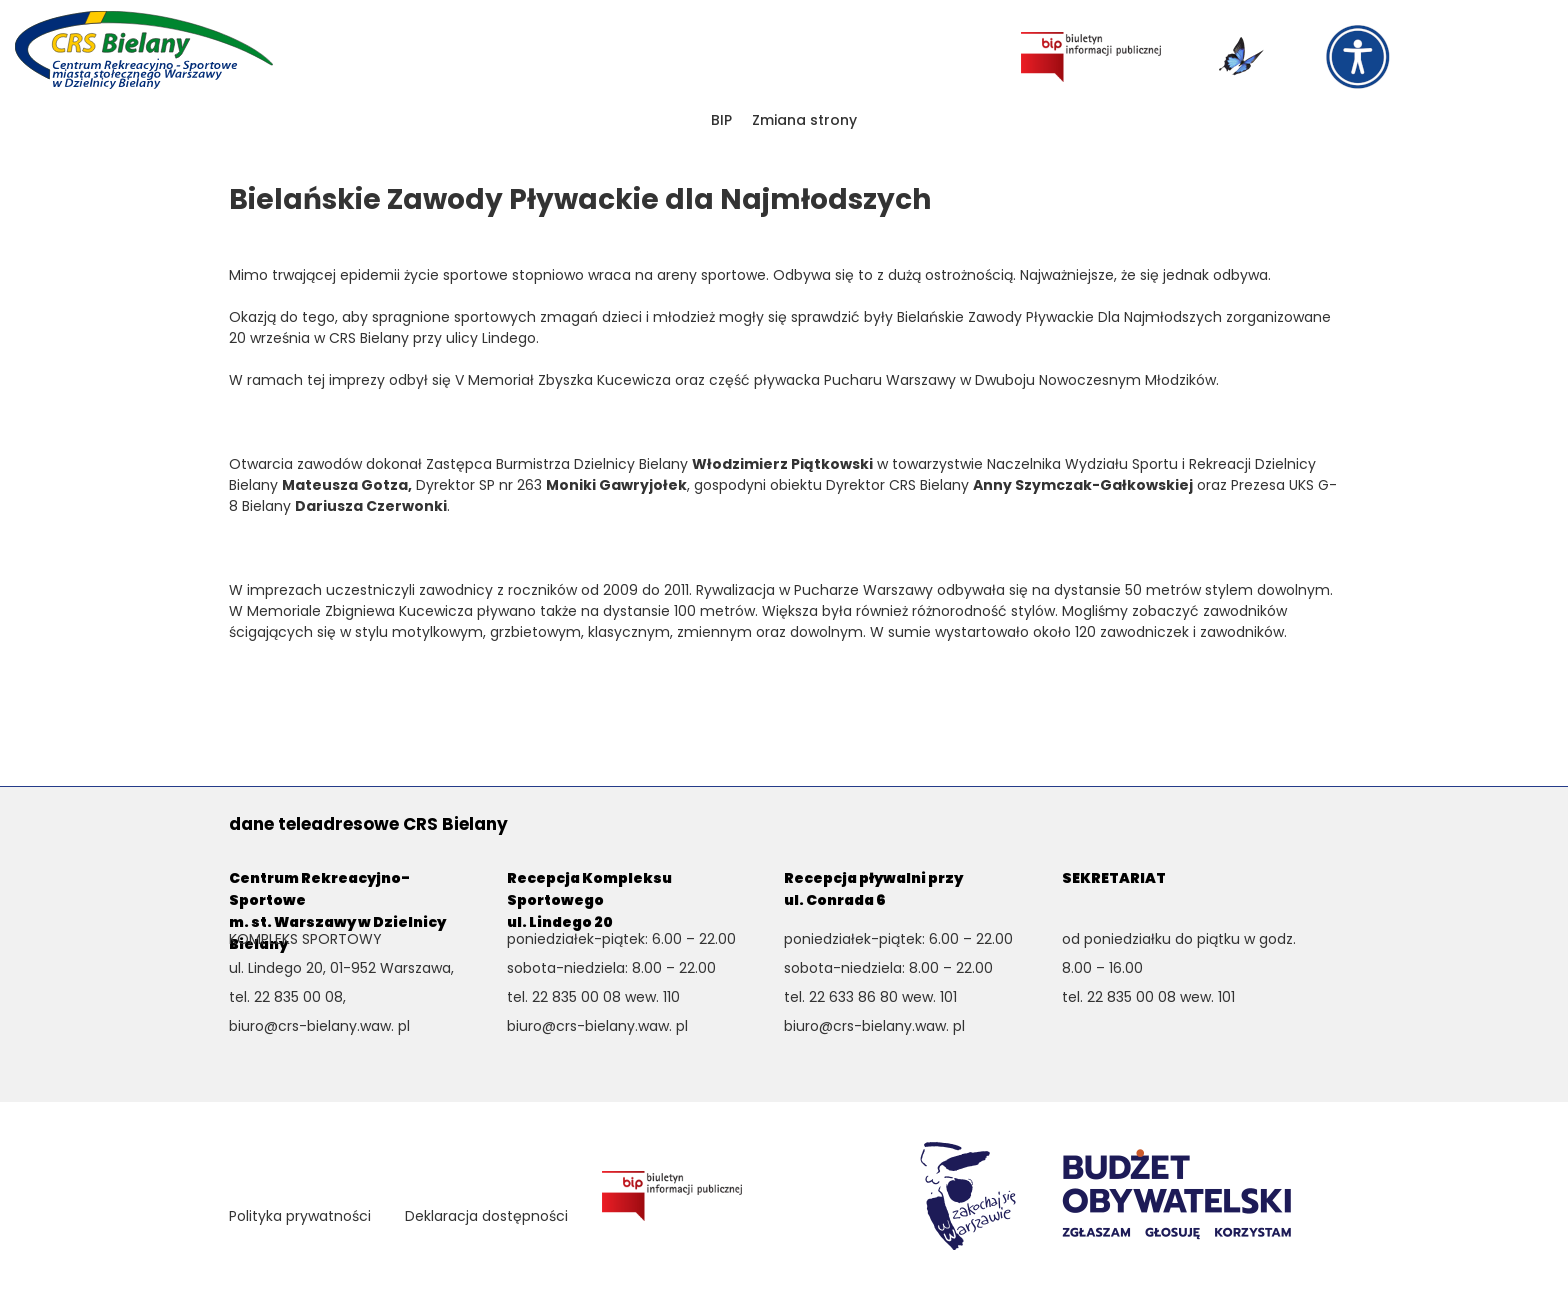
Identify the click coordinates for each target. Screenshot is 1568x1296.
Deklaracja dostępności (486, 1216)
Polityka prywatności (300, 1216)
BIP (721, 120)
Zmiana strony (804, 120)
